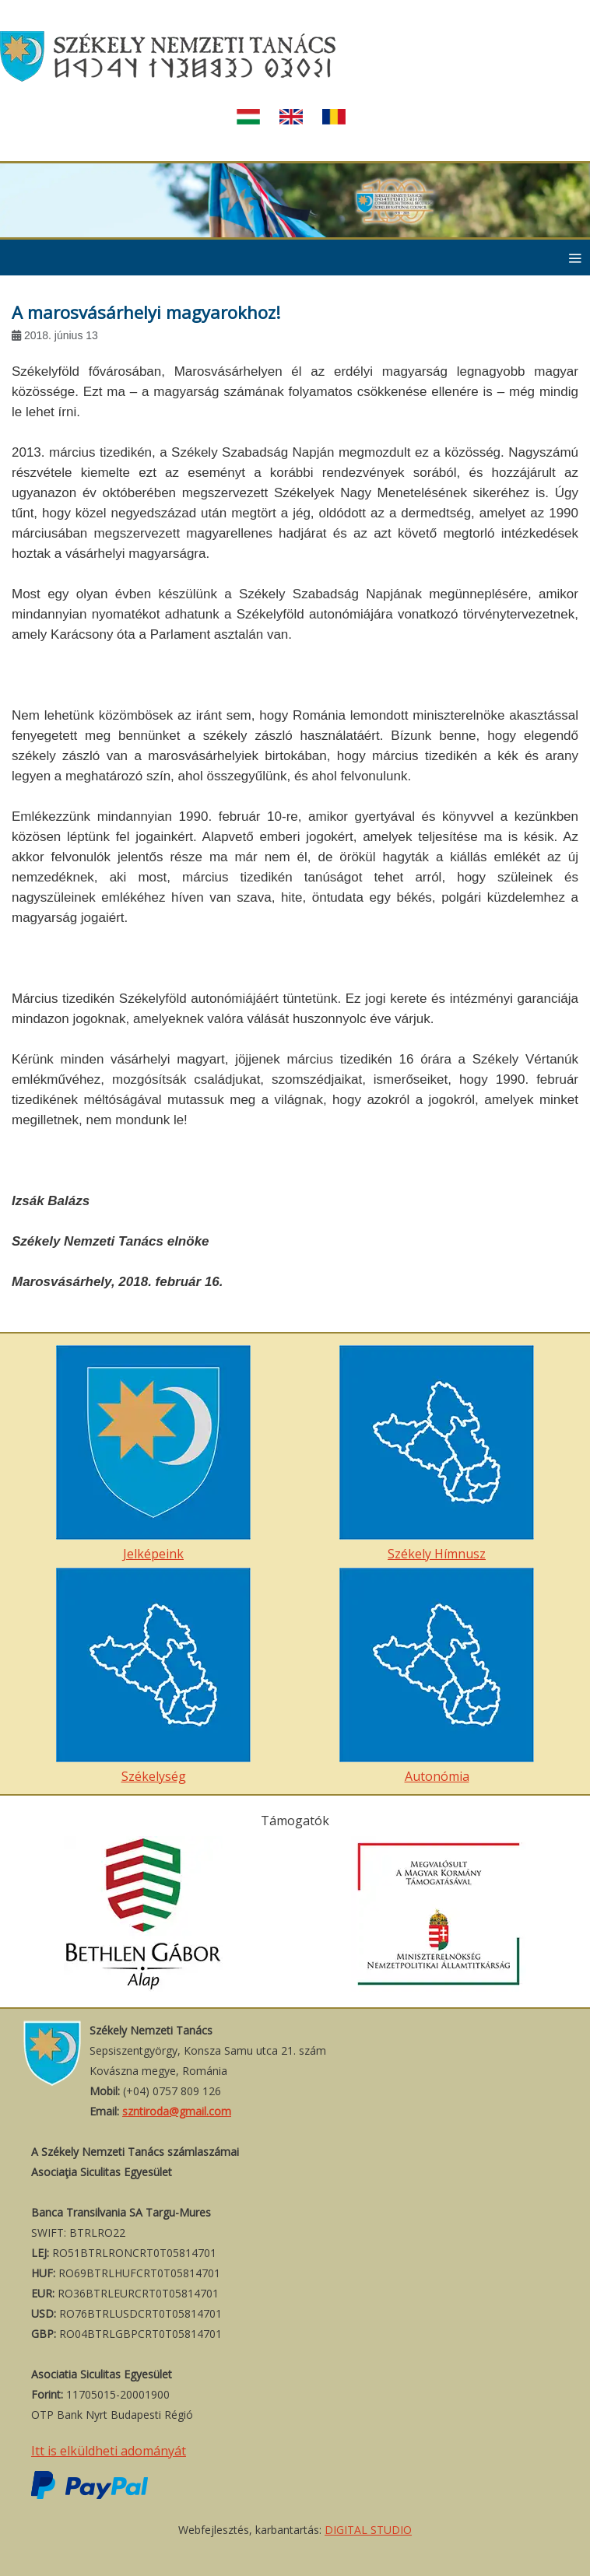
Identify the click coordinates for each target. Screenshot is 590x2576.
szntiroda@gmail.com (176, 2111)
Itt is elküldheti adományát (108, 2450)
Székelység (153, 1676)
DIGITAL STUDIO (368, 2529)
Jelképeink (153, 1453)
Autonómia (436, 1676)
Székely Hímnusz (436, 1453)
